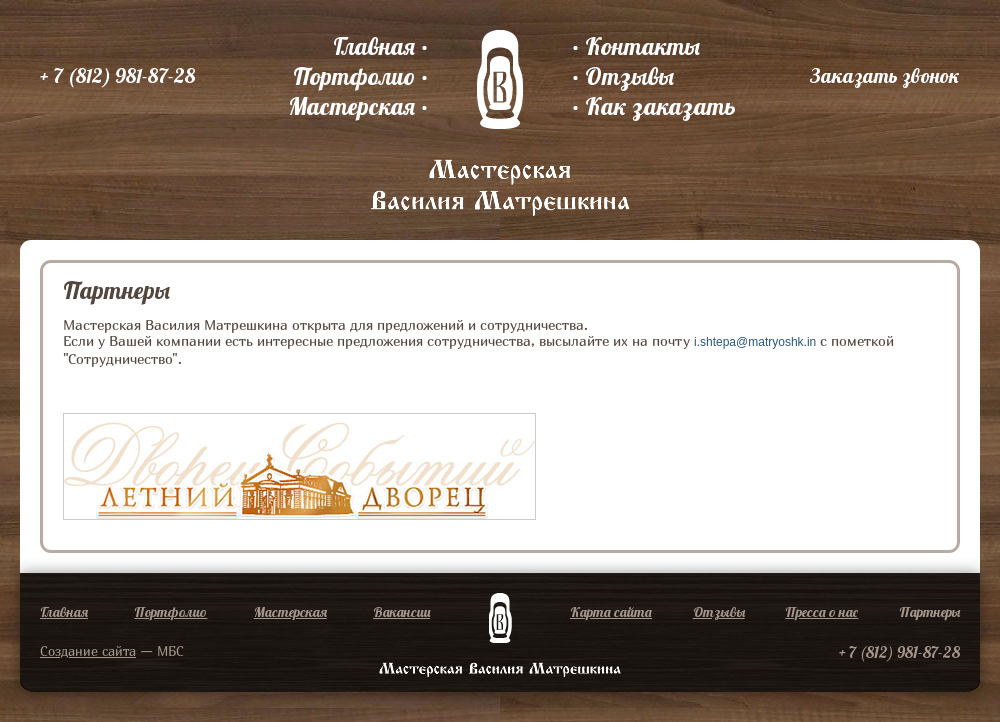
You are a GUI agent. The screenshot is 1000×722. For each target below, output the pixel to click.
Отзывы (629, 76)
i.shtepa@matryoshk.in (755, 342)
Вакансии (401, 612)
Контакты (642, 46)
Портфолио (354, 76)
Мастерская (351, 106)
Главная (374, 46)
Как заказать (660, 106)
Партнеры (929, 612)
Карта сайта (611, 612)
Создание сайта (88, 651)
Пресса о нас (821, 612)
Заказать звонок (885, 75)
